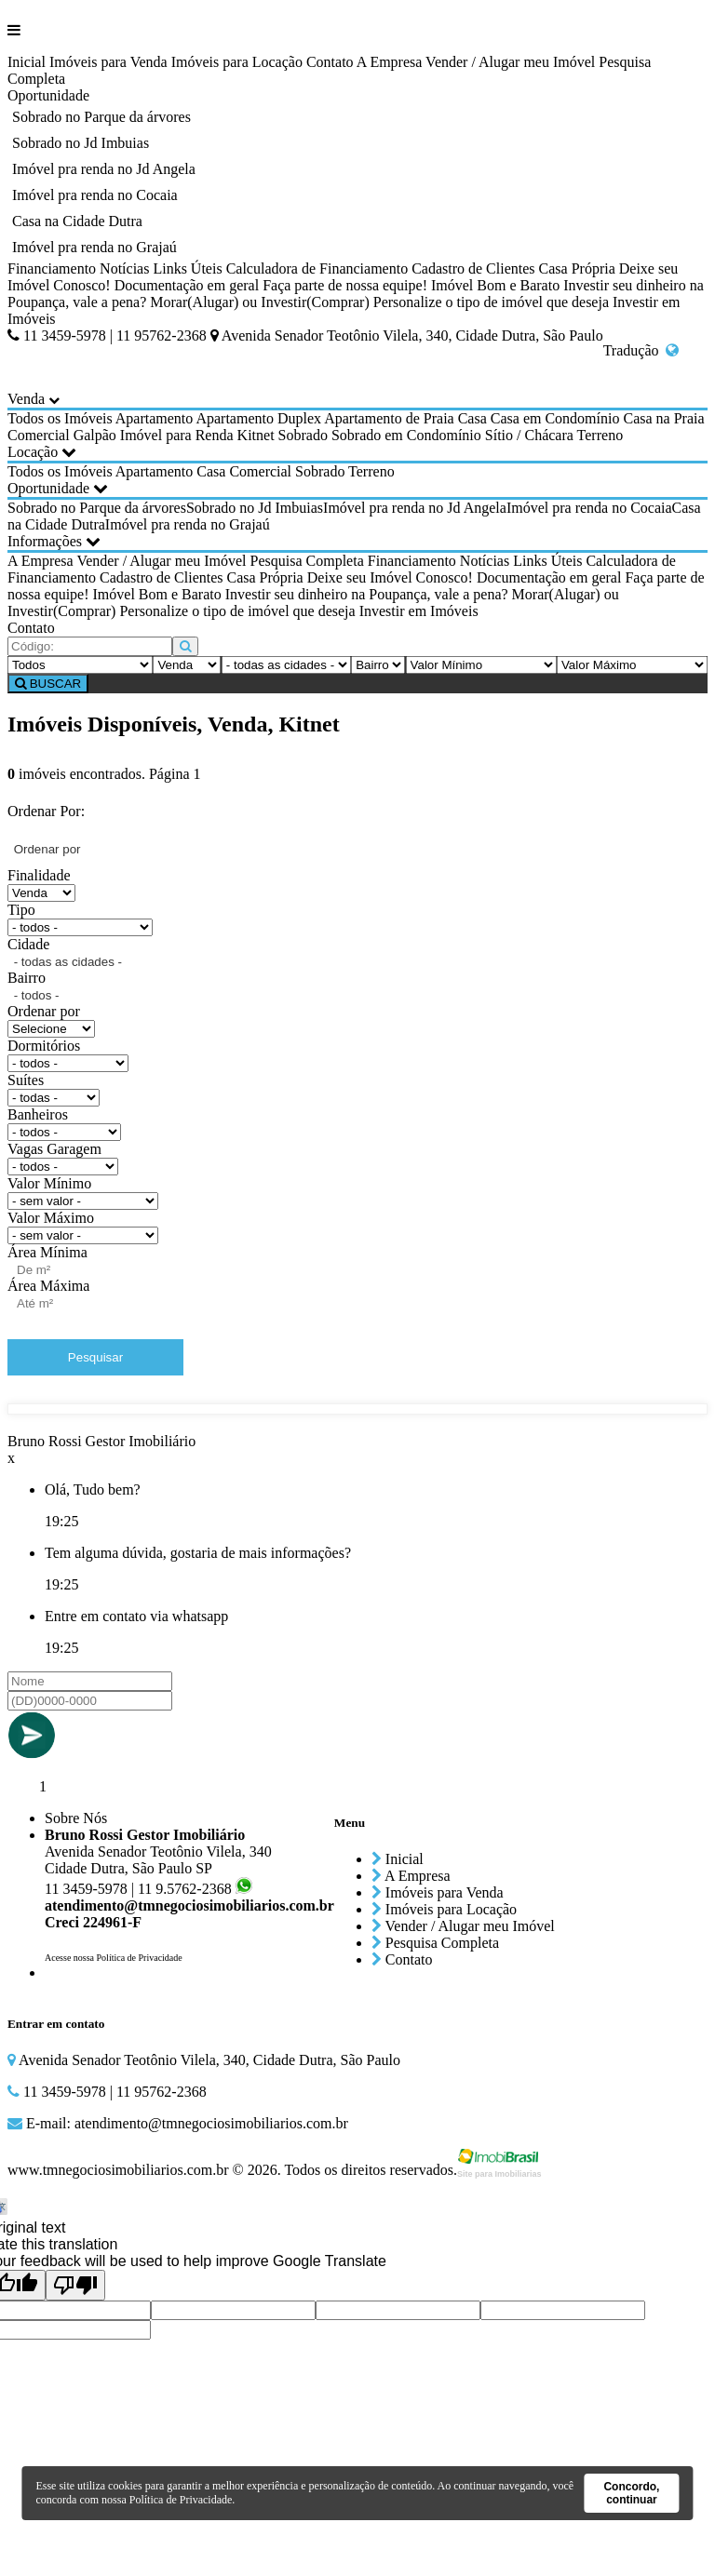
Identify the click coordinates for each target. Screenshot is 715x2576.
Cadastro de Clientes (472, 268)
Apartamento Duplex (258, 418)
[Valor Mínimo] (481, 665)
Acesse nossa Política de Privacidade (113, 1957)
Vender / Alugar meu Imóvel (510, 62)
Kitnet (256, 435)
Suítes (25, 1080)
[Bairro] (378, 665)
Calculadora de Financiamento (317, 268)
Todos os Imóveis (60, 418)
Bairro (26, 978)
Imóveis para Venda (108, 62)
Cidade (28, 944)
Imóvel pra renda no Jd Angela (104, 169)
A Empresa (390, 62)
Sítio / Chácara (529, 435)
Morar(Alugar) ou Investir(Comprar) (259, 302)
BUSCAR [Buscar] (48, 684)
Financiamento (51, 268)
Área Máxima (48, 1286)
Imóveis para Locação (237, 62)
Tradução (641, 350)
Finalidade (39, 875)
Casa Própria (577, 268)
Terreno (600, 435)
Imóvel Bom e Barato (495, 285)
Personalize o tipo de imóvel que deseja (491, 302)
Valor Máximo (50, 1218)
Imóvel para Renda (177, 435)
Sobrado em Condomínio (406, 435)
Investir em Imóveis (419, 611)
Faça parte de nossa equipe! (345, 285)
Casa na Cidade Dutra (77, 221)
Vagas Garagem (54, 1149)
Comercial (38, 435)
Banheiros (37, 1114)
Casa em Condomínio (555, 418)
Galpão (95, 435)
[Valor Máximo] (632, 665)
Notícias (124, 268)
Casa (472, 418)
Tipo (21, 910)
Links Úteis (187, 268)
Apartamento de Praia (389, 418)
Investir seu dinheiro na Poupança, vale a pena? (366, 594)
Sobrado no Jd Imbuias (80, 143)
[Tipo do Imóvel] (80, 665)
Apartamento (154, 418)
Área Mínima (47, 1252)
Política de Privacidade (181, 2499)
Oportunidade (48, 95)
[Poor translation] (75, 2285)
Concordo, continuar (631, 2493)
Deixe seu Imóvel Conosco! (390, 577)
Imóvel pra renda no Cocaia (95, 195)
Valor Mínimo (49, 1183)
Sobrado (303, 435)
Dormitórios (43, 1045)
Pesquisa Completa (307, 561)
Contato (330, 62)
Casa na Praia (663, 418)
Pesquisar (95, 1357)
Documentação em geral (187, 285)
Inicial (26, 62)
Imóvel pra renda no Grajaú (94, 247)
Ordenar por (43, 1011)
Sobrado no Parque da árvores (101, 117)
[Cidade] (286, 665)
